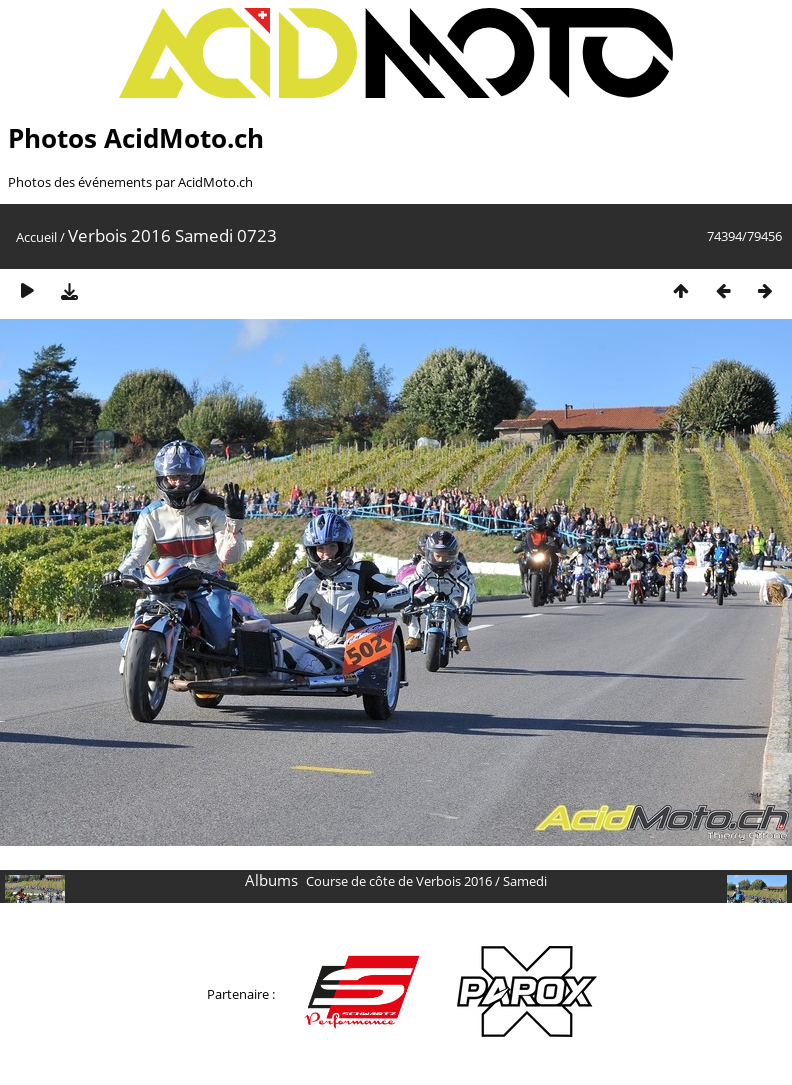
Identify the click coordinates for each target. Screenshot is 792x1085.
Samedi (525, 881)
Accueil (36, 237)
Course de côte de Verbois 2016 (399, 881)
